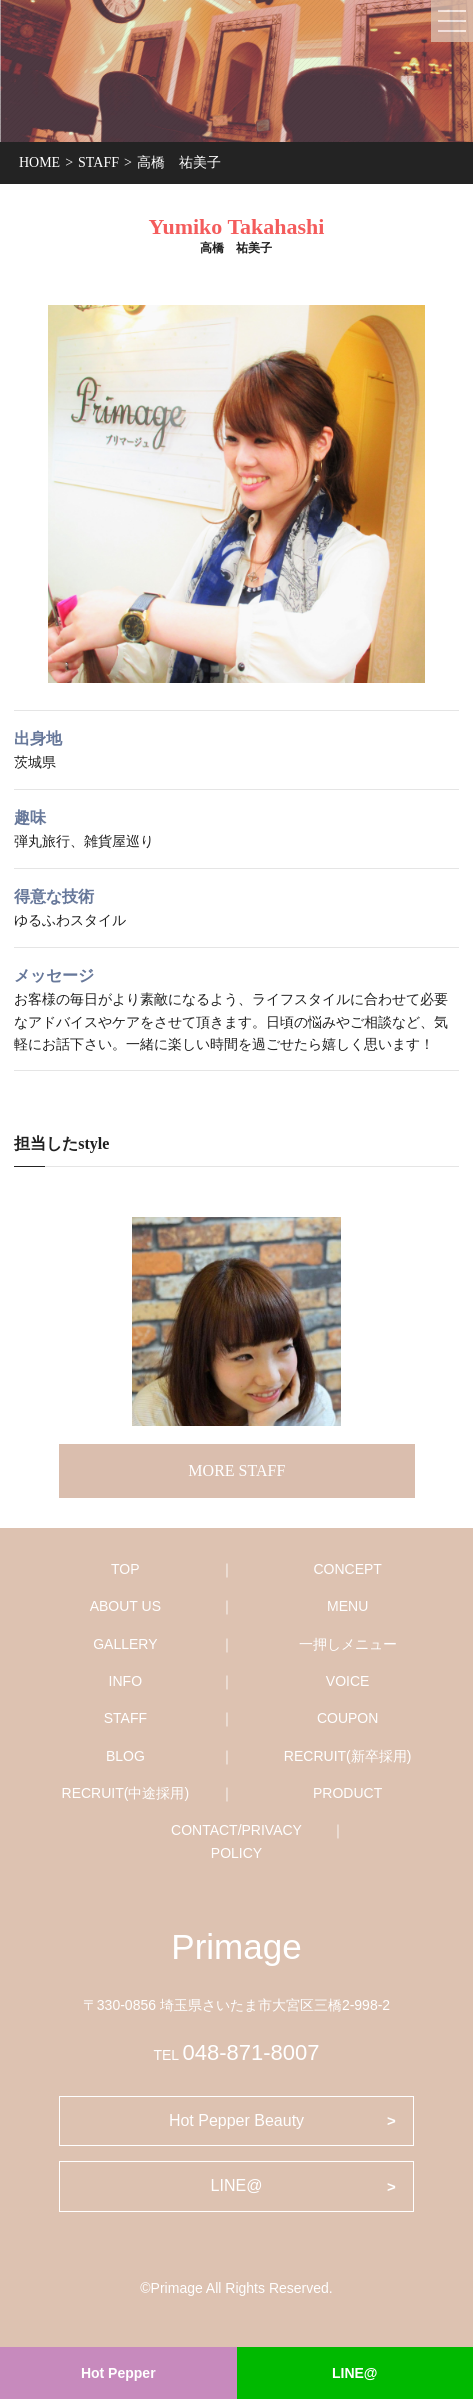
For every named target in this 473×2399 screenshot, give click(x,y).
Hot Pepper (118, 2373)
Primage (236, 1946)
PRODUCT (347, 1793)
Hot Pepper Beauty (236, 2120)
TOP (125, 1569)
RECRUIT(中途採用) (126, 1793)
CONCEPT (347, 1569)
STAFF (125, 1718)
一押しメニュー (348, 1644)
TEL (236, 2055)
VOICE (348, 1681)
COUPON (347, 1718)
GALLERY (125, 1644)
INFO (125, 1681)
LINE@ (355, 2373)
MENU (347, 1606)
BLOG (125, 1756)
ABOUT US (125, 1606)
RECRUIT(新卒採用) (348, 1756)
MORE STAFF (236, 1470)
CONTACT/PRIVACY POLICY (236, 1841)
